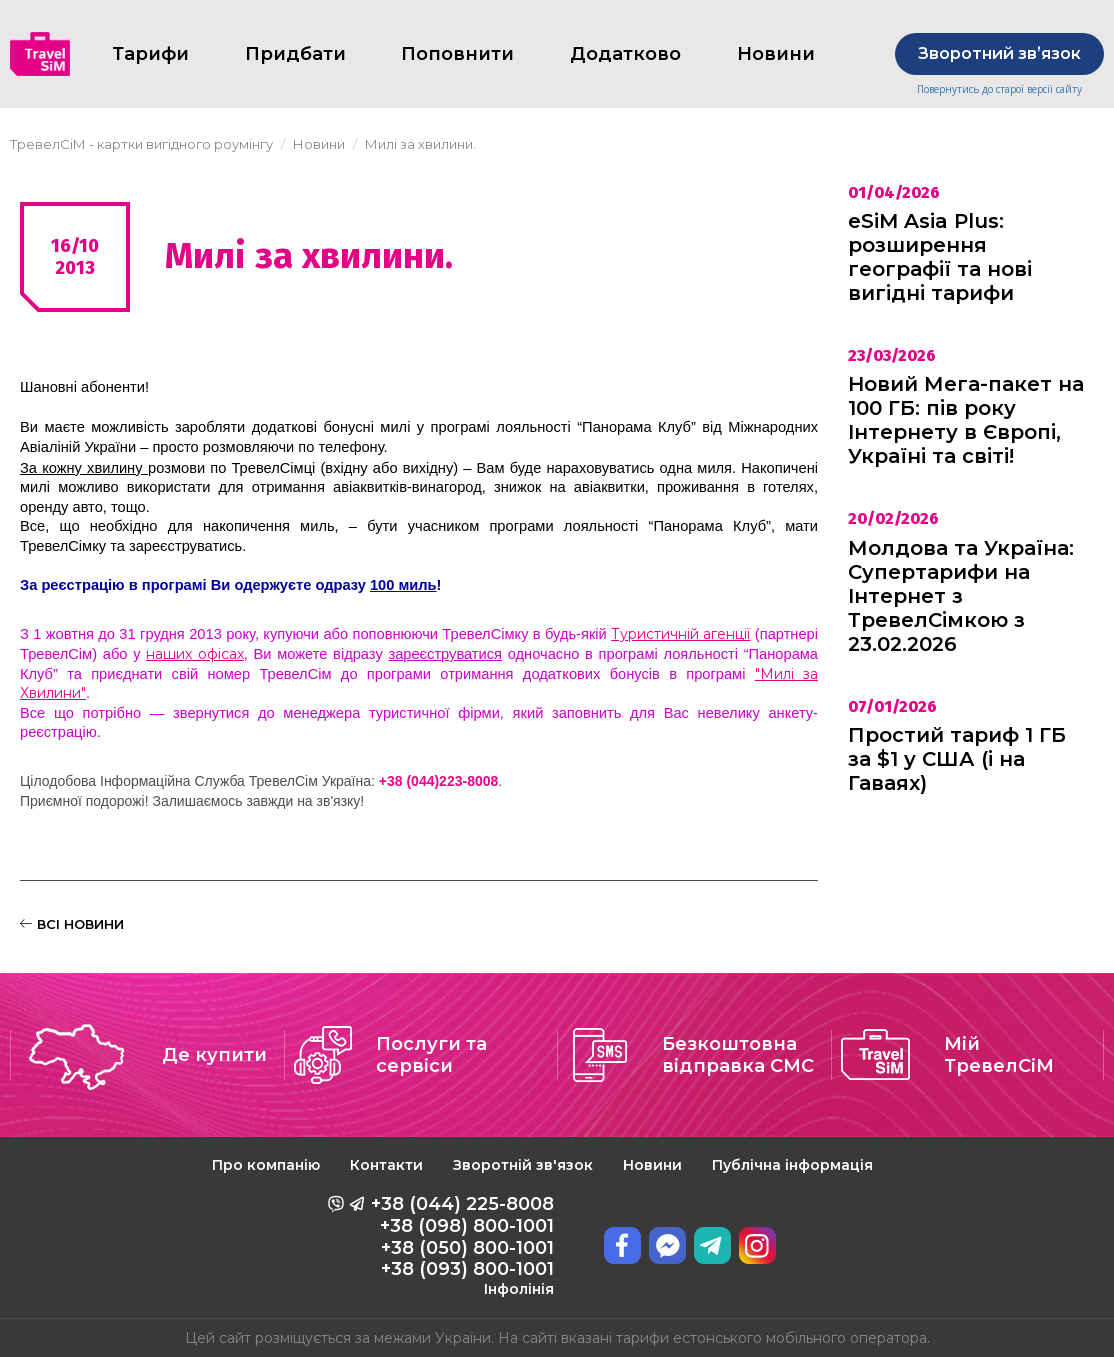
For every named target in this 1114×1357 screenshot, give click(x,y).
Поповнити (457, 54)
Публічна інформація (792, 1165)
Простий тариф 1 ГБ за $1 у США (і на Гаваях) (957, 759)
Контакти (386, 1165)
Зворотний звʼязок (999, 53)
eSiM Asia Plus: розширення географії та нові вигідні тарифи (940, 257)
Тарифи (150, 54)
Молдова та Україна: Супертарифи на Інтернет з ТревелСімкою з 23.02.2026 (961, 596)
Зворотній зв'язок (523, 1165)
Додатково (625, 54)
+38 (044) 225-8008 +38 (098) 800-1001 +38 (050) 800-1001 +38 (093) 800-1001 (462, 1245)
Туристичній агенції (680, 634)
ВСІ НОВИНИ (72, 924)
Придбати (295, 54)
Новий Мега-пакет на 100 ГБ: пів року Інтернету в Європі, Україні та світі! (966, 420)
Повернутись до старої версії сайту (999, 89)
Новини (652, 1165)
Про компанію (266, 1165)
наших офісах (195, 654)
